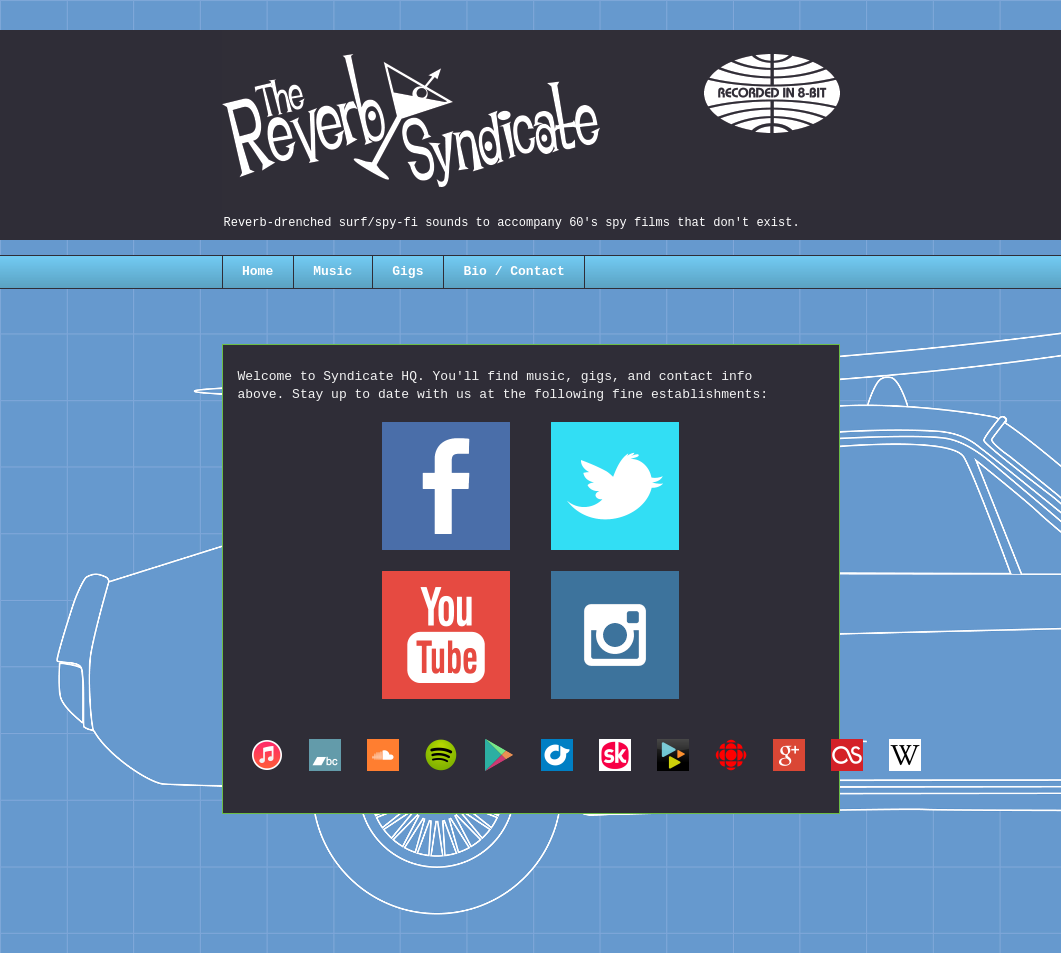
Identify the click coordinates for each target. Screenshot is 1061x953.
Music (332, 271)
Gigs (407, 271)
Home (257, 271)
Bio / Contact (513, 271)
